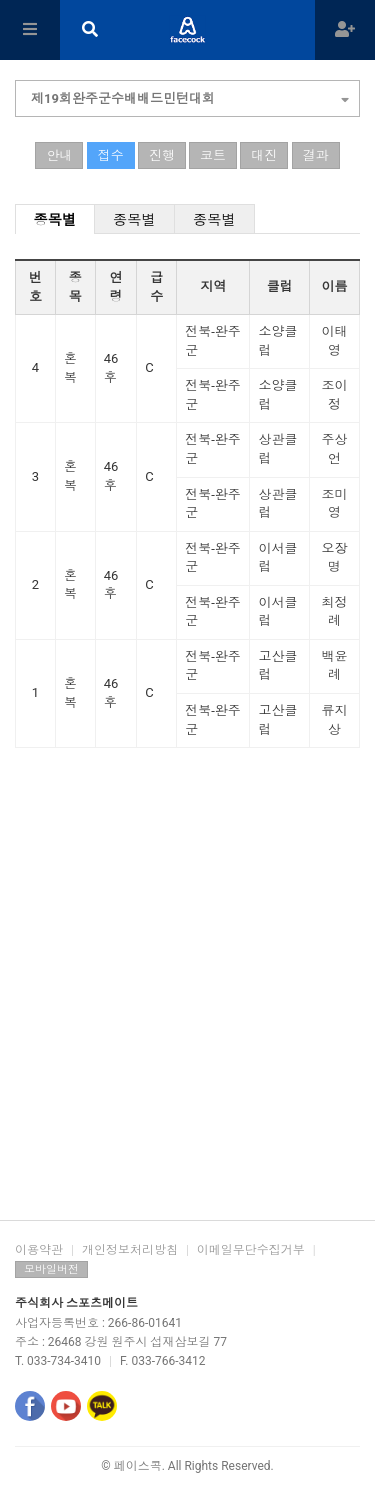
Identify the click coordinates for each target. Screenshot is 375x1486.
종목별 (55, 220)
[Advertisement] (187, 1012)
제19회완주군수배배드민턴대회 (190, 96)
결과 (316, 155)
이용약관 (39, 1250)
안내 (59, 155)
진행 (162, 155)
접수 (111, 155)
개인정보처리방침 (130, 1250)
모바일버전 (51, 1269)
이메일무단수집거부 (251, 1250)
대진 (264, 155)
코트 (213, 155)
